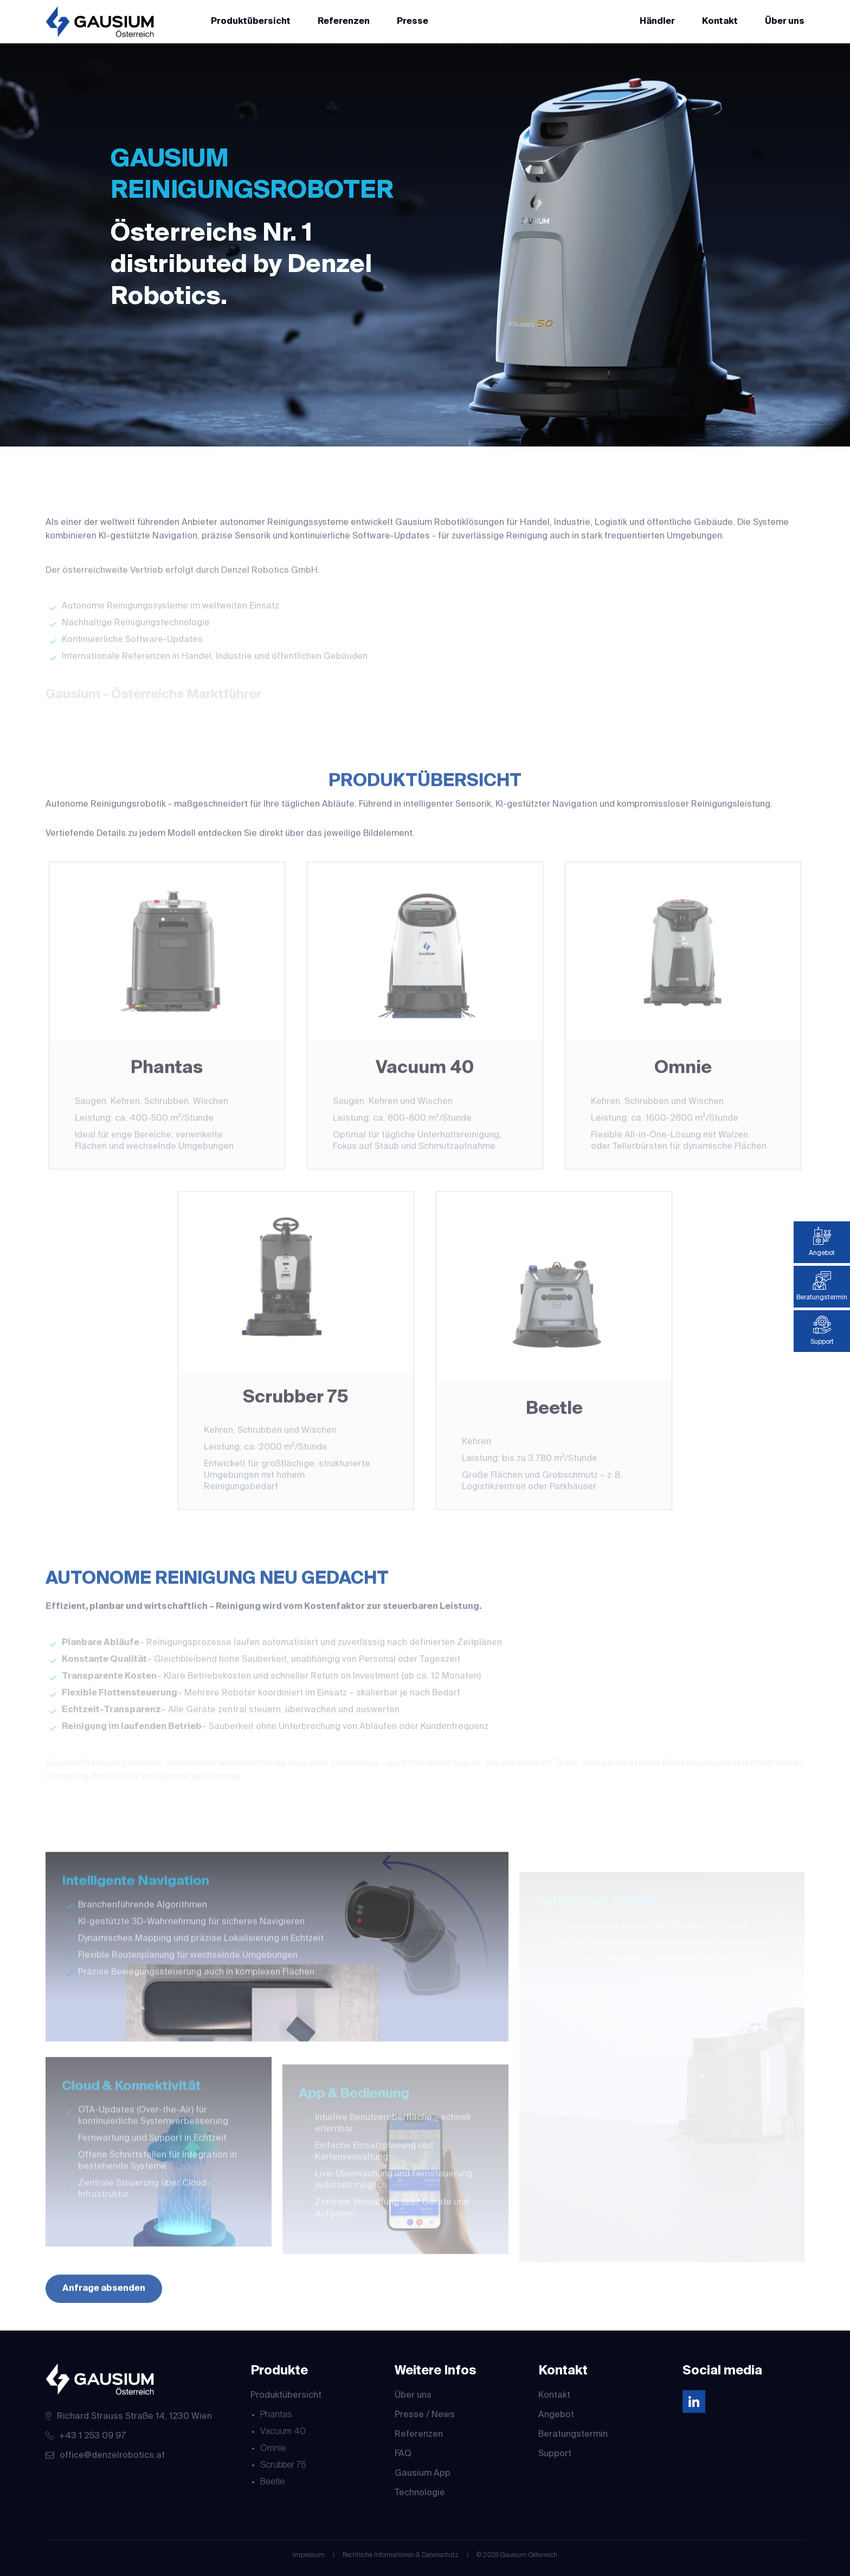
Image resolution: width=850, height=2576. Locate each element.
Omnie (273, 2448)
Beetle (272, 2482)
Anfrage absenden (103, 2307)
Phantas (276, 2415)
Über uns (784, 21)
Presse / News (425, 2415)
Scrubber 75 (283, 2465)
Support (554, 2454)
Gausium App (422, 2473)
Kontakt (720, 21)
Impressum (309, 2555)
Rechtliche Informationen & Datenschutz (401, 2555)
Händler (657, 21)
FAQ (403, 2454)
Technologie (420, 2493)
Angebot (556, 2415)
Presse (412, 21)
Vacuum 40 (283, 2432)
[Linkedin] (693, 2403)
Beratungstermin (573, 2434)
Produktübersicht (251, 21)
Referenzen (344, 21)
